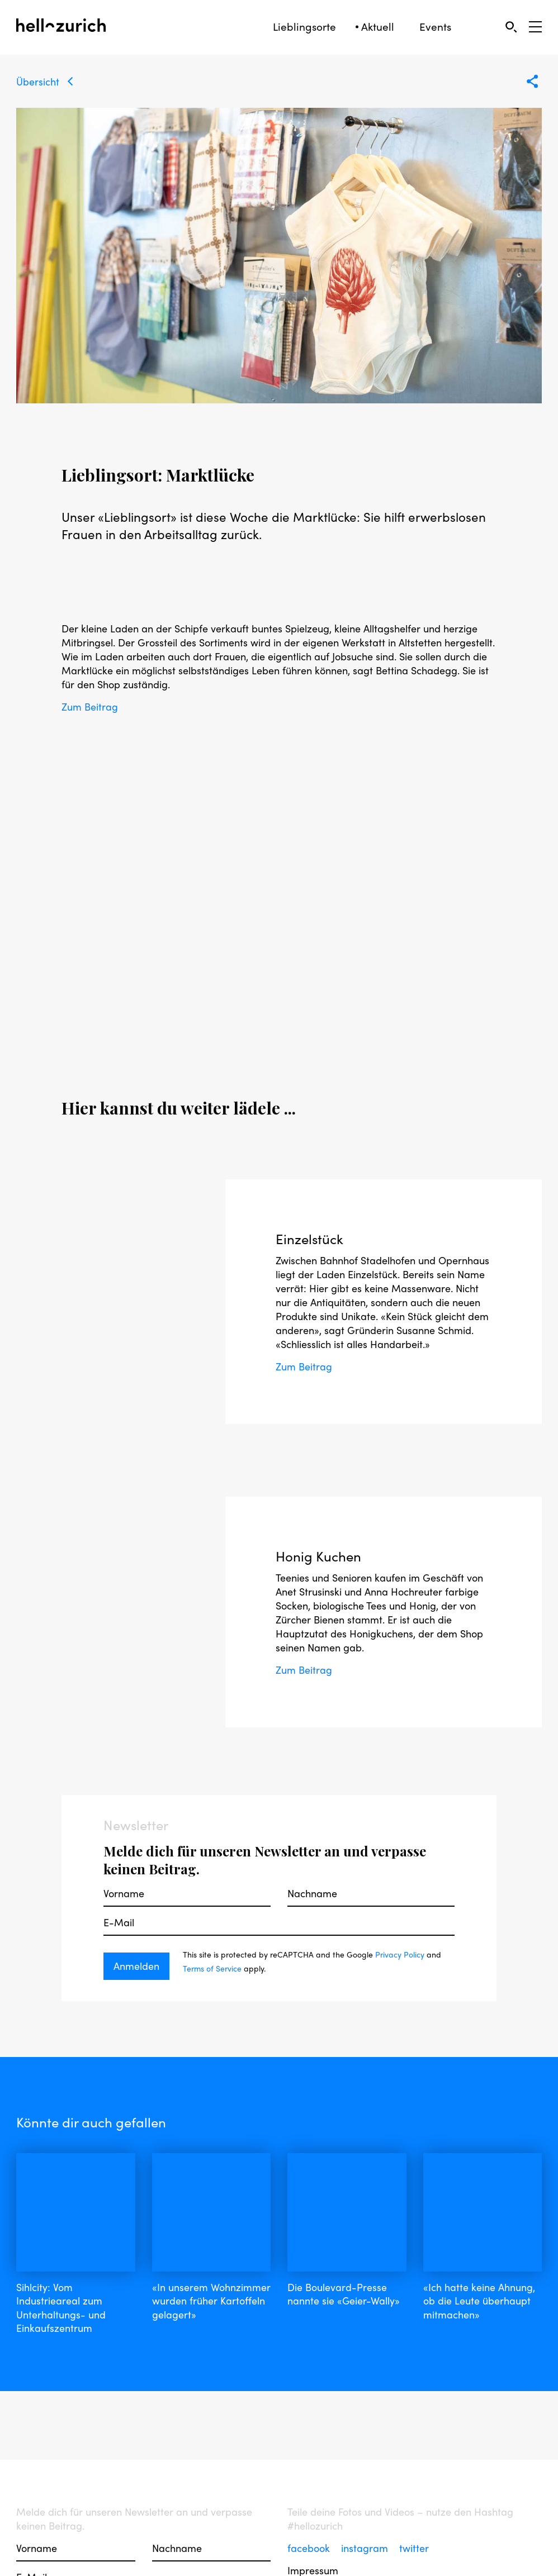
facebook (310, 2509)
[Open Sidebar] (535, 26)
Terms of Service (212, 1968)
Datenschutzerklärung (338, 2565)
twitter (414, 2509)
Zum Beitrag (90, 706)
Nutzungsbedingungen (338, 2548)
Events (435, 26)
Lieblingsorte (304, 26)
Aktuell (377, 26)
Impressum (312, 2532)
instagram (366, 2509)
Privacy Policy (399, 1954)
